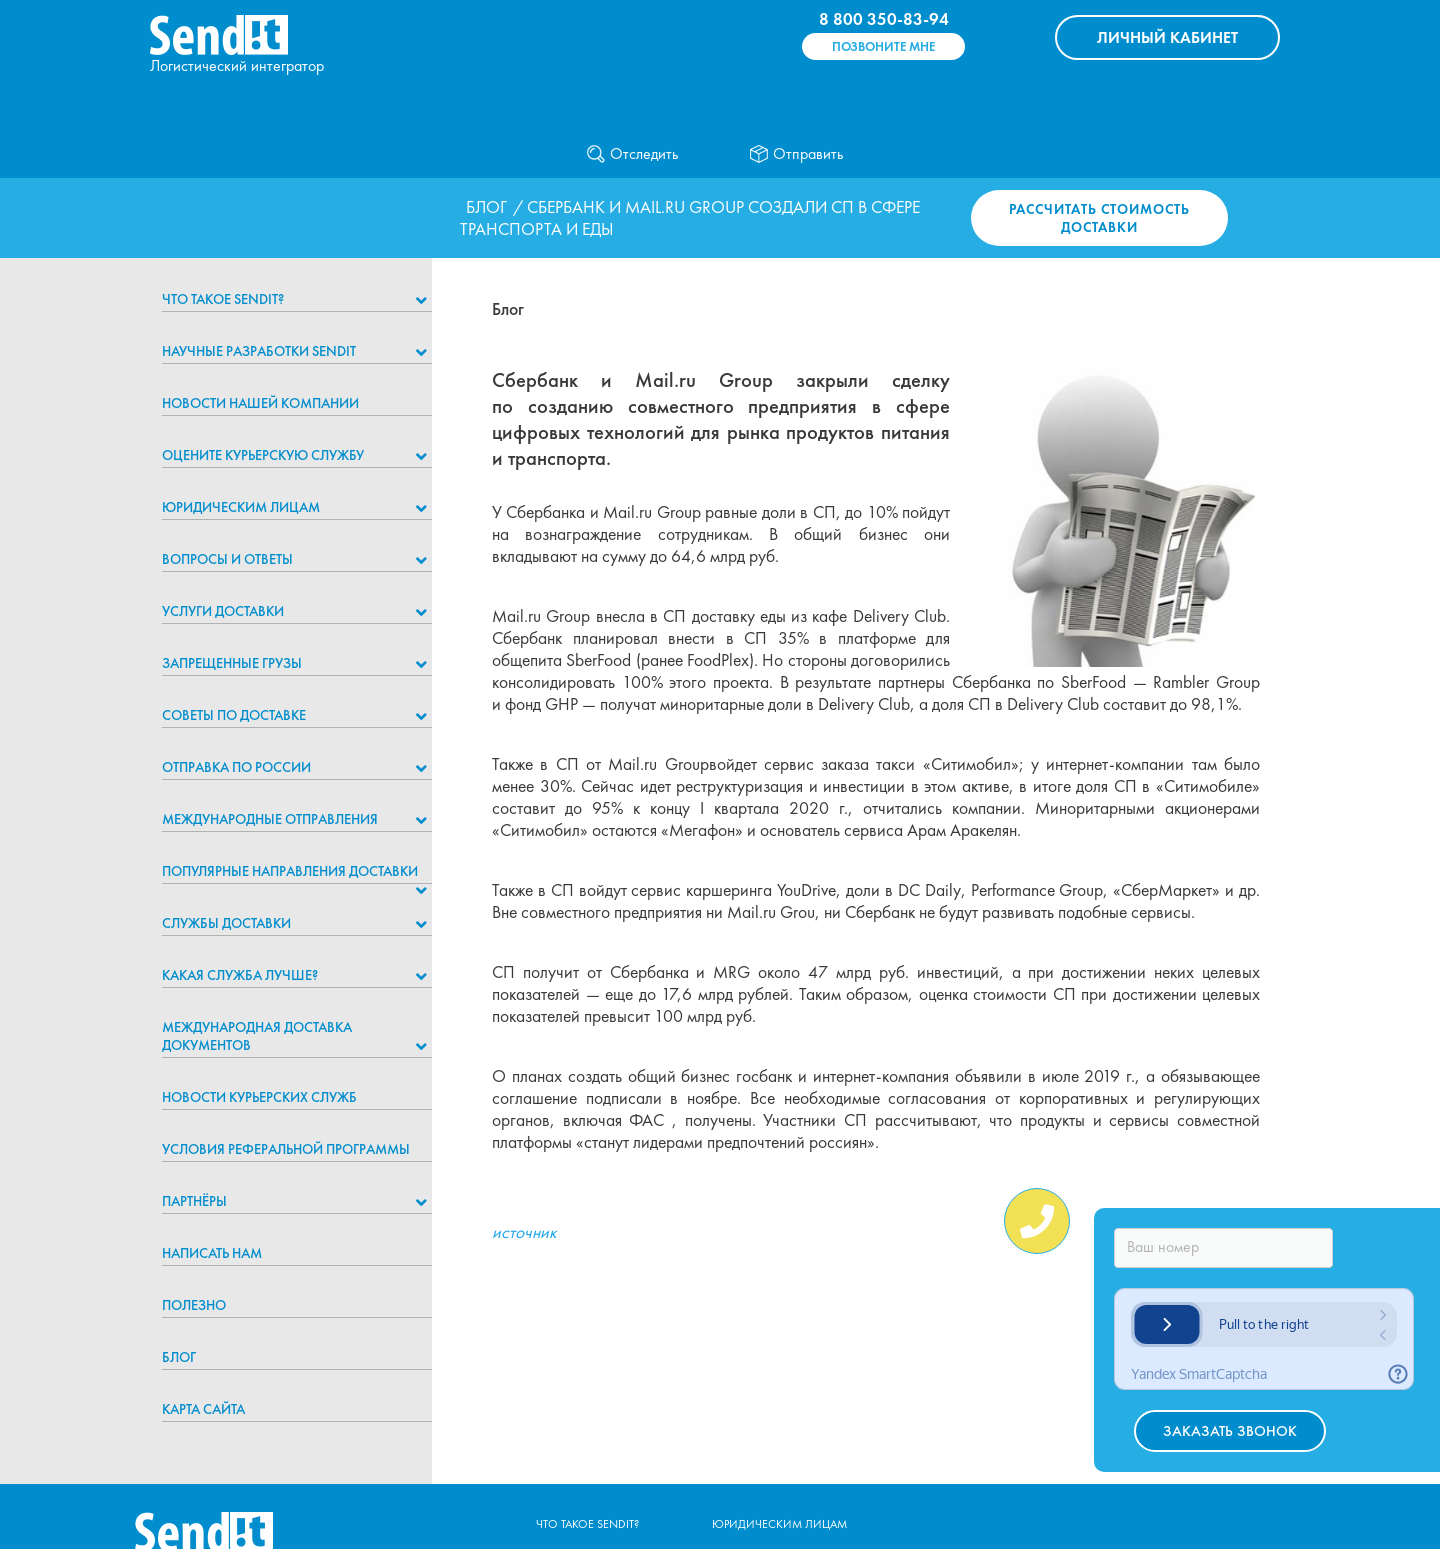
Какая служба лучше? (240, 975)
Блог (486, 207)
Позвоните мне (883, 46)
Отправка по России (236, 767)
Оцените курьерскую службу (263, 455)
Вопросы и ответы (227, 559)
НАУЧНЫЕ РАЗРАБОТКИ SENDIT (259, 351)
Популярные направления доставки (290, 871)
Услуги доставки (223, 611)
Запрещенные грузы (232, 663)
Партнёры (194, 1201)
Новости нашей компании (260, 403)
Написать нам (212, 1253)
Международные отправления (270, 819)
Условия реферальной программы (286, 1149)
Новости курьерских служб (259, 1097)
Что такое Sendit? (223, 299)
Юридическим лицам (241, 507)
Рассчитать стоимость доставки (1099, 218)
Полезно (194, 1305)
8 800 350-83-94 (884, 19)
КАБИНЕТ (1167, 37)
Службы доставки (226, 923)
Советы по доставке (234, 715)
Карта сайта (203, 1409)
